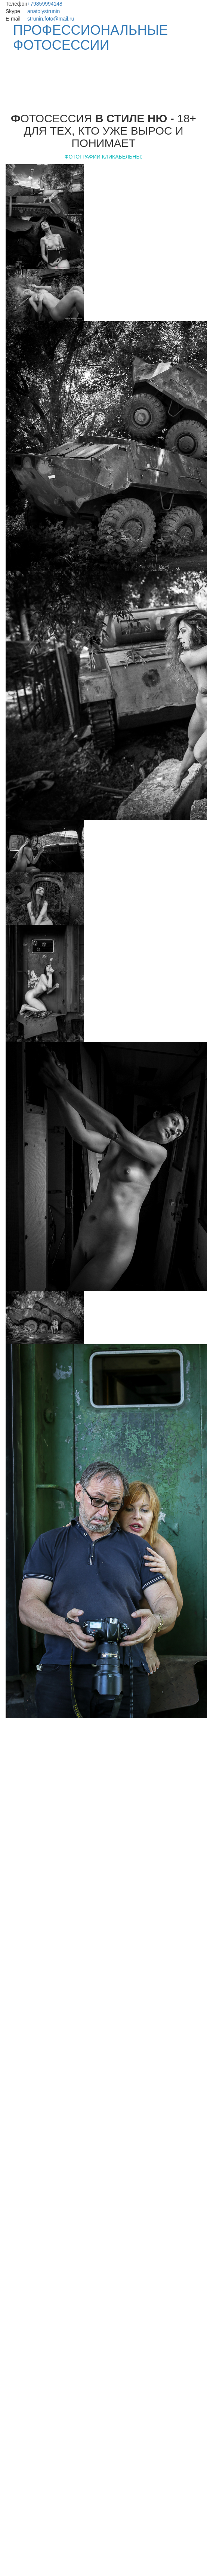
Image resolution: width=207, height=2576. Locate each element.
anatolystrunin (43, 11)
